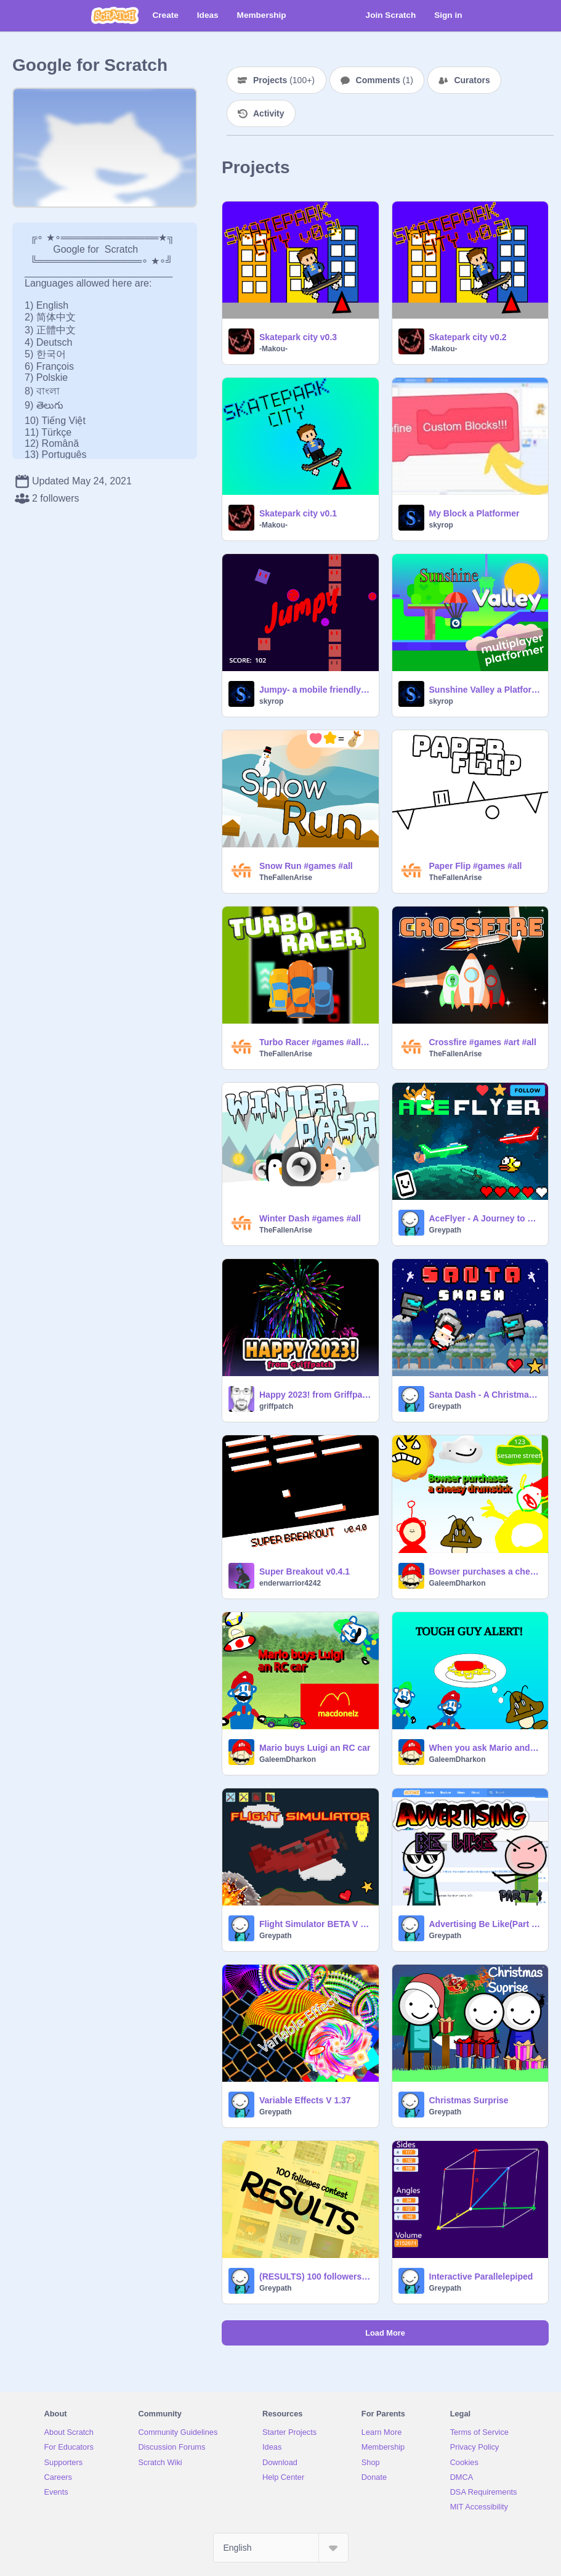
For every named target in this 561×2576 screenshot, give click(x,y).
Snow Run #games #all (306, 866)
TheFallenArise (285, 877)
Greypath (445, 1230)
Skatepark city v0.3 (298, 337)
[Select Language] (281, 2547)
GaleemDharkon (457, 1583)
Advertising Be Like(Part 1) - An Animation (485, 1924)
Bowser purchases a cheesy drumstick (485, 1571)
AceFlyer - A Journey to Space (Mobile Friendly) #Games (485, 1218)
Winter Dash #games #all (310, 1218)
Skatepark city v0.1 (298, 513)
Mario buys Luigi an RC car (314, 1748)
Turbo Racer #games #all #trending (315, 1042)
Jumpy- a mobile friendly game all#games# (315, 690)
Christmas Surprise (469, 2100)
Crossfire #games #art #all (482, 1042)
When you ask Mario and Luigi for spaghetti (485, 1748)
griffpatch (276, 1406)
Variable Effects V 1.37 (305, 2100)
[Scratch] (115, 15)
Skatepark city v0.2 (468, 337)
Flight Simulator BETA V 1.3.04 (315, 1924)
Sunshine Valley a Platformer (485, 690)
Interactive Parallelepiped (481, 2276)
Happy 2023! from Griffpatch (315, 1395)
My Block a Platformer (474, 513)
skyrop (441, 525)
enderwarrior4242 (290, 1583)
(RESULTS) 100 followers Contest (315, 2276)
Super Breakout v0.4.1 (304, 1571)
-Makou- (273, 348)
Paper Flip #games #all (475, 866)
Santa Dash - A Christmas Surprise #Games (485, 1395)
